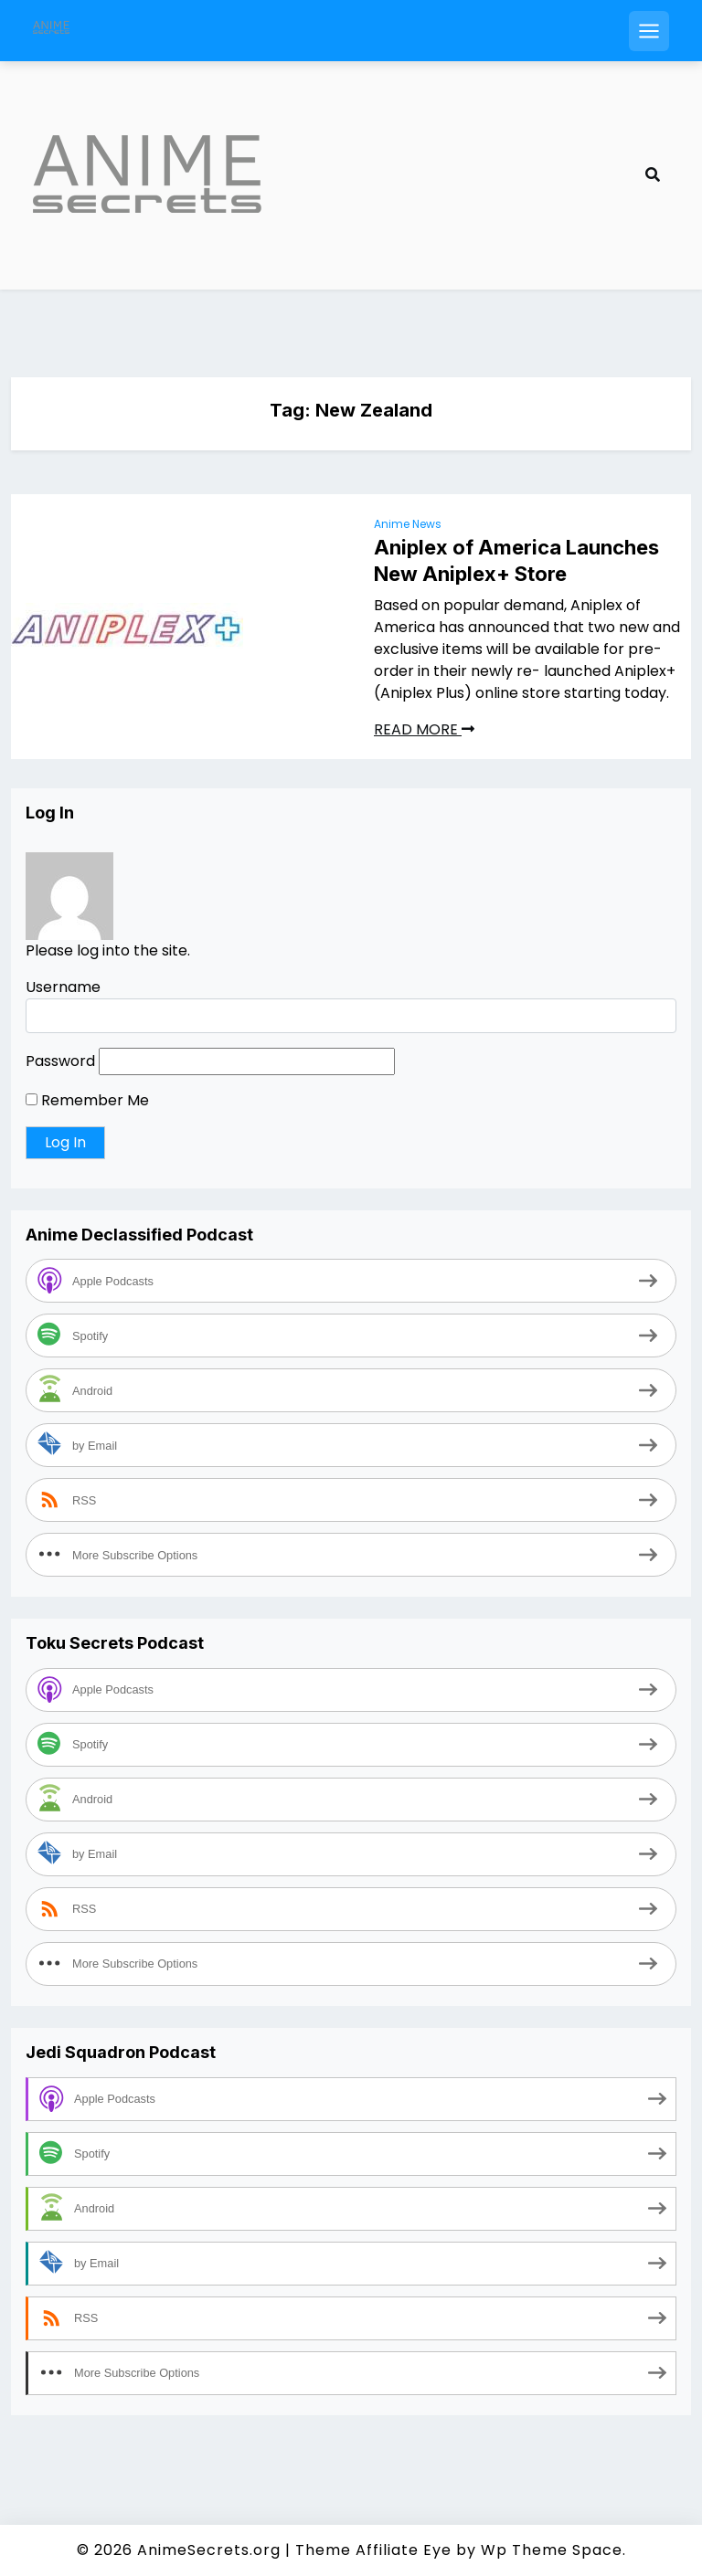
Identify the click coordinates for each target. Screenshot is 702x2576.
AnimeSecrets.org (209, 2549)
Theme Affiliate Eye (373, 2549)
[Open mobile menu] (649, 31)
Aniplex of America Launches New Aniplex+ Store (516, 560)
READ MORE (424, 729)
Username (63, 987)
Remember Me (87, 1100)
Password (60, 1061)
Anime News (407, 524)
